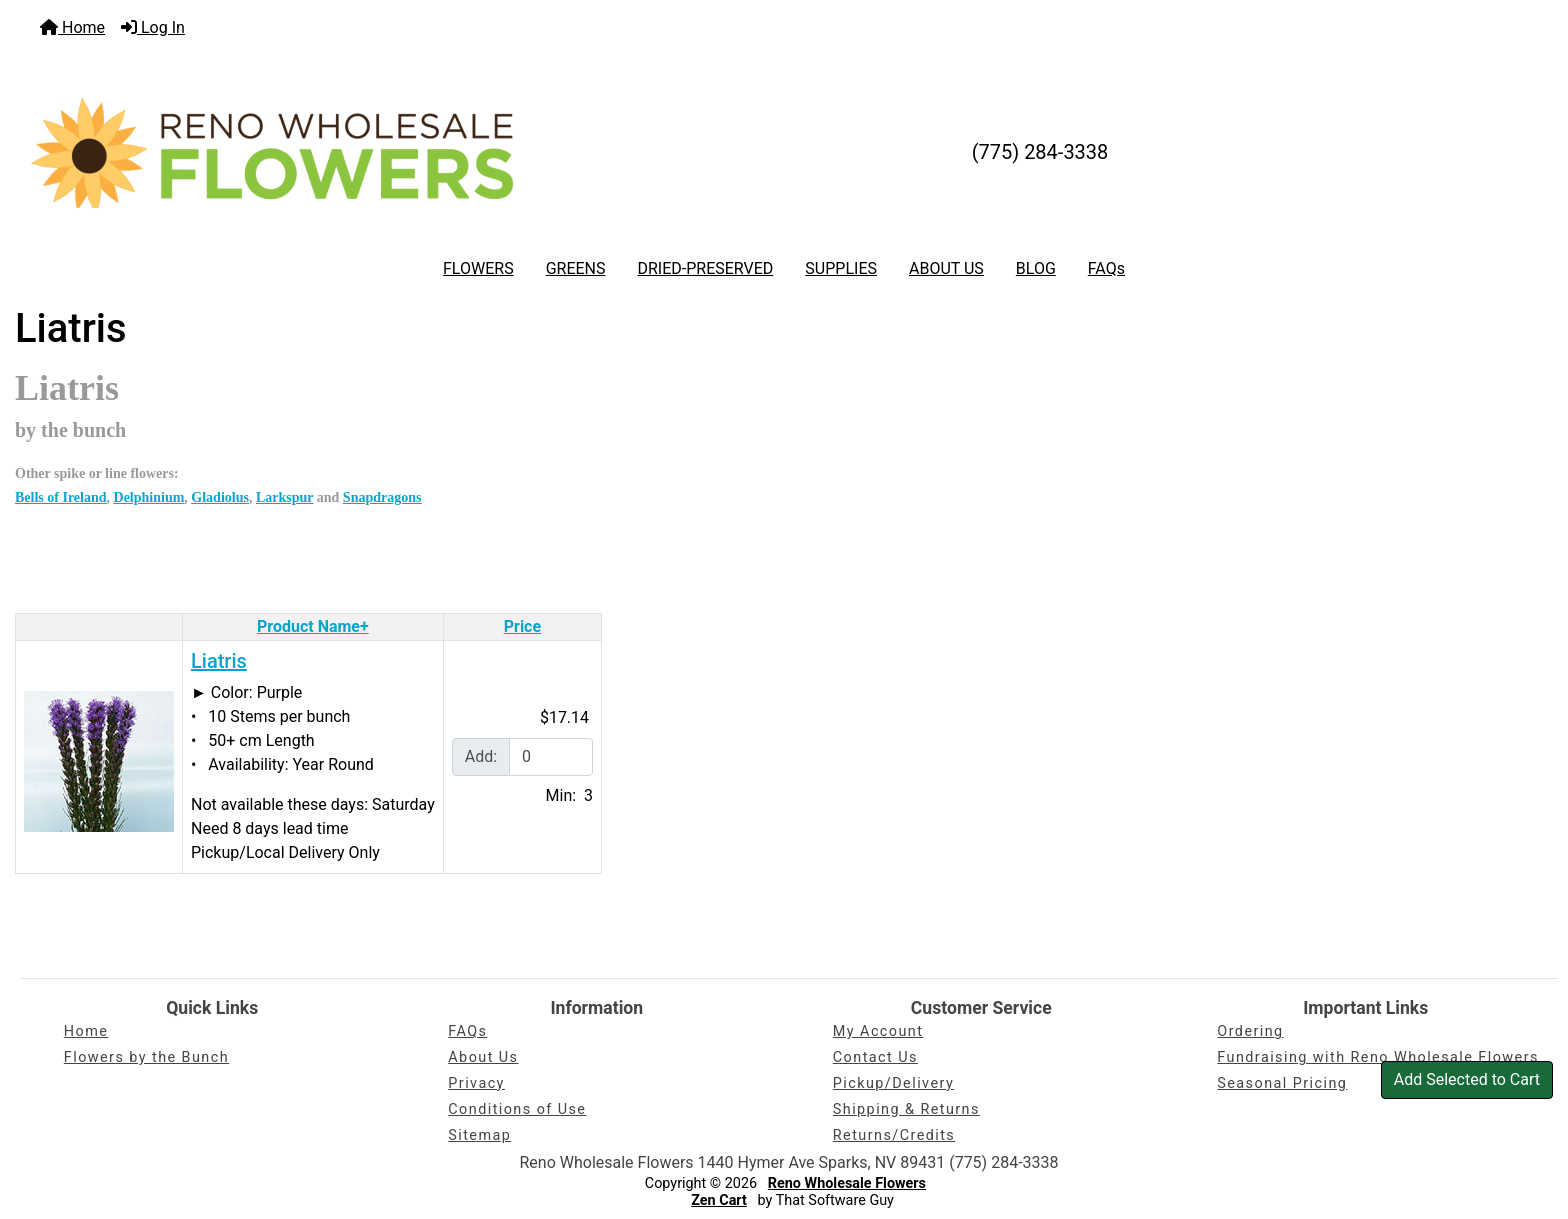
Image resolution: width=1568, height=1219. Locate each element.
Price (522, 626)
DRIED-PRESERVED (705, 268)
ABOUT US (946, 268)
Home (72, 27)
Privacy (476, 1083)
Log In (153, 27)
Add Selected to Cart (1467, 1079)
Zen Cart (719, 1200)
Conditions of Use (517, 1109)
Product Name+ (313, 626)
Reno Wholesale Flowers (847, 1183)
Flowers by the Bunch (146, 1057)
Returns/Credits (894, 1135)
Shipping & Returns (906, 1109)
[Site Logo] (272, 152)
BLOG (1036, 268)
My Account (878, 1031)
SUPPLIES (841, 268)
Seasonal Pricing (1282, 1083)
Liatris (219, 661)
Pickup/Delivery (893, 1083)
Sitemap (479, 1135)
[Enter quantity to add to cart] (551, 757)
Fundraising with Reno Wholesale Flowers (1378, 1057)
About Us (483, 1057)
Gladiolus (220, 497)
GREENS (576, 268)
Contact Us (875, 1057)
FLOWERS (478, 268)
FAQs (1106, 268)
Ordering (1250, 1031)
